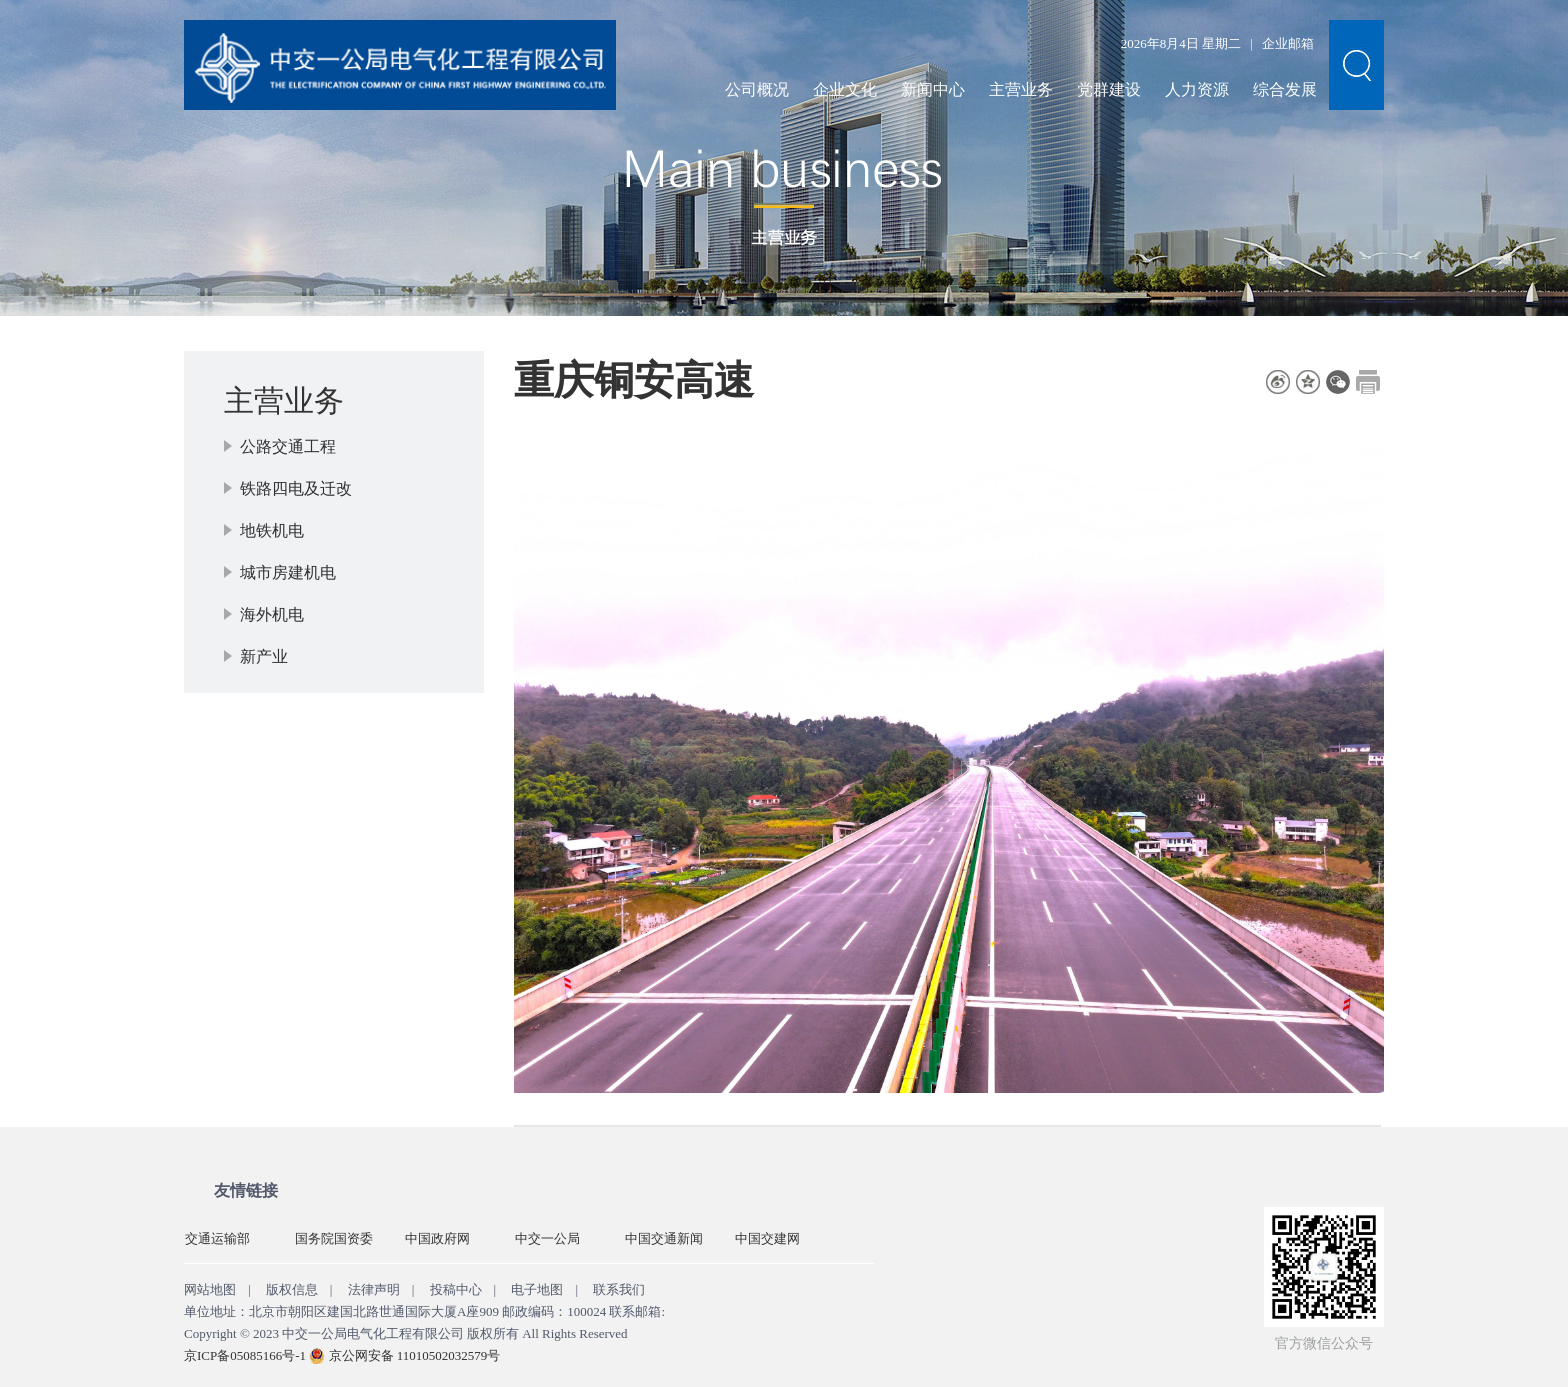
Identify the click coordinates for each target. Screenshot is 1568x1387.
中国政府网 (437, 1238)
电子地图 (537, 1289)
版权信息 (292, 1289)
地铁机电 (272, 530)
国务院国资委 (334, 1238)
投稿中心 (456, 1289)
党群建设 (1109, 89)
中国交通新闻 (664, 1238)
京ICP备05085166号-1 (245, 1355)
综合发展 (1285, 89)
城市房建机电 (288, 572)
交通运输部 (217, 1238)
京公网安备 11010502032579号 (415, 1355)
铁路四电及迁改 (296, 488)
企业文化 (845, 89)
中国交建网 (767, 1238)
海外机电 (272, 614)
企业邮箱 (1288, 43)
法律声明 (374, 1289)
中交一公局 (547, 1238)
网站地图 (210, 1289)
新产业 (264, 656)
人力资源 (1197, 89)
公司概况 (757, 89)
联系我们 (619, 1289)
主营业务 (1021, 89)
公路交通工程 (288, 446)
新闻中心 (933, 89)
